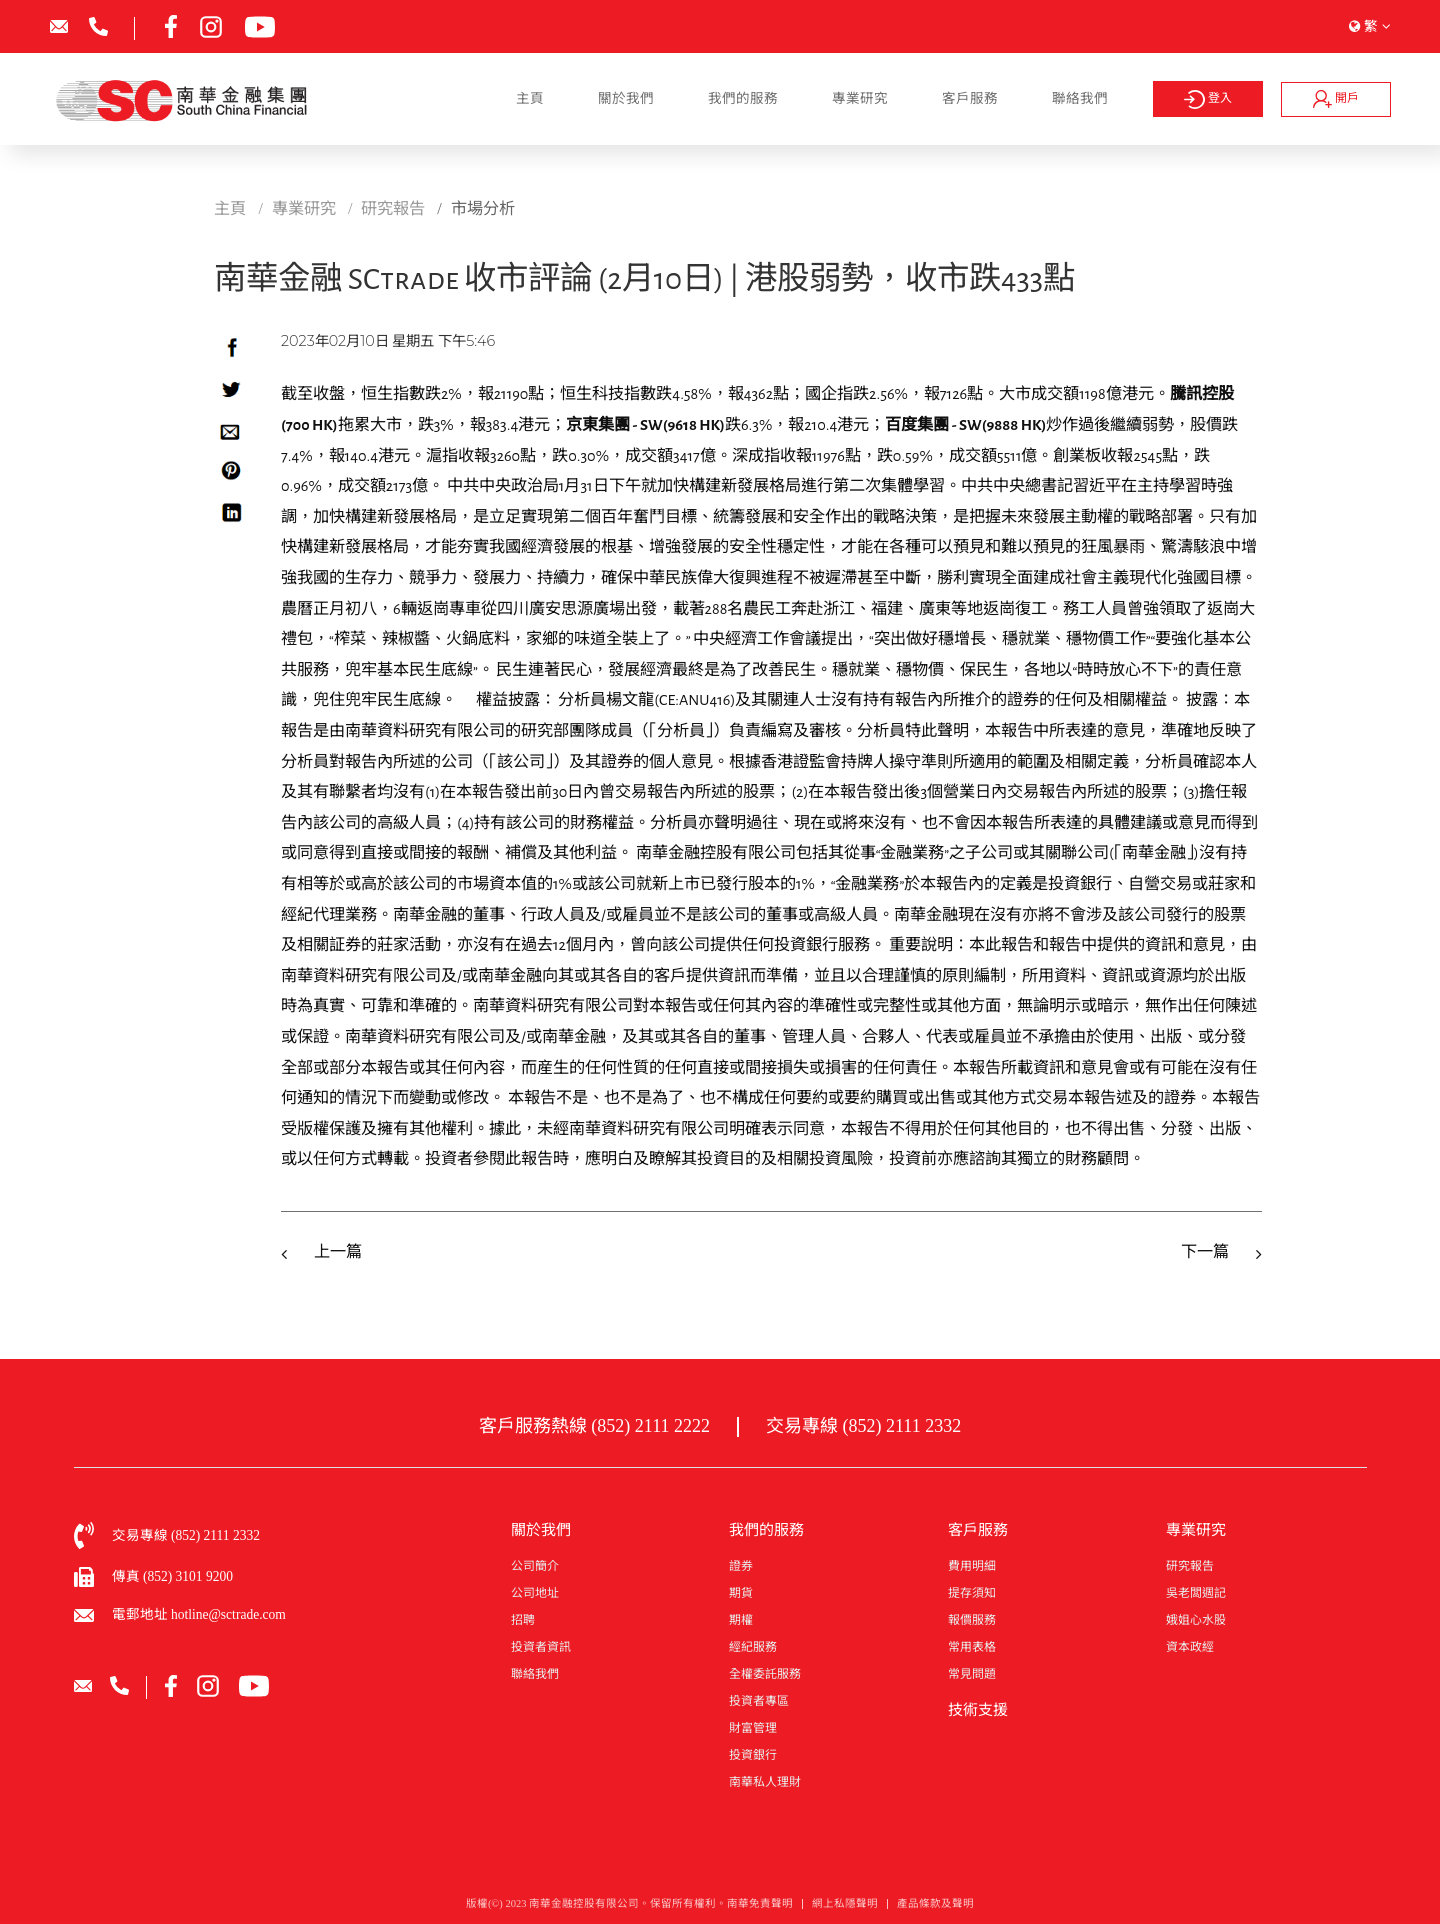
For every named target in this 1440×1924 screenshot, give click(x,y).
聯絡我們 (1080, 98)
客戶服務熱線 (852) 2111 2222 (594, 1426)
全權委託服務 (765, 1674)
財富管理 (753, 1728)
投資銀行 (753, 1755)
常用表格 (972, 1647)
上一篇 (338, 1252)
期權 (741, 1620)
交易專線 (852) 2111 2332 (863, 1426)
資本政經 (1190, 1647)
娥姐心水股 (1196, 1620)
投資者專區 (759, 1701)
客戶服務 (970, 98)
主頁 (530, 98)
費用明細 (972, 1566)
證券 (741, 1566)
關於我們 (626, 98)
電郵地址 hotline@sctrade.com (199, 1614)
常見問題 (972, 1674)
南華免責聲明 (760, 1908)
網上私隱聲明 (845, 1908)
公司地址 (535, 1593)
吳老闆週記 (1196, 1593)
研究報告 (1190, 1566)
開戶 (1336, 99)
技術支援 (978, 1710)
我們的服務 (743, 98)
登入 (1207, 99)
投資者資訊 (541, 1647)
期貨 (741, 1593)
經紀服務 (753, 1647)
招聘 (523, 1620)
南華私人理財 (765, 1782)
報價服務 (972, 1620)
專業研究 (860, 98)
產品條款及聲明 (935, 1908)
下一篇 (1205, 1252)
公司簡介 (535, 1566)
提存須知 (972, 1593)
